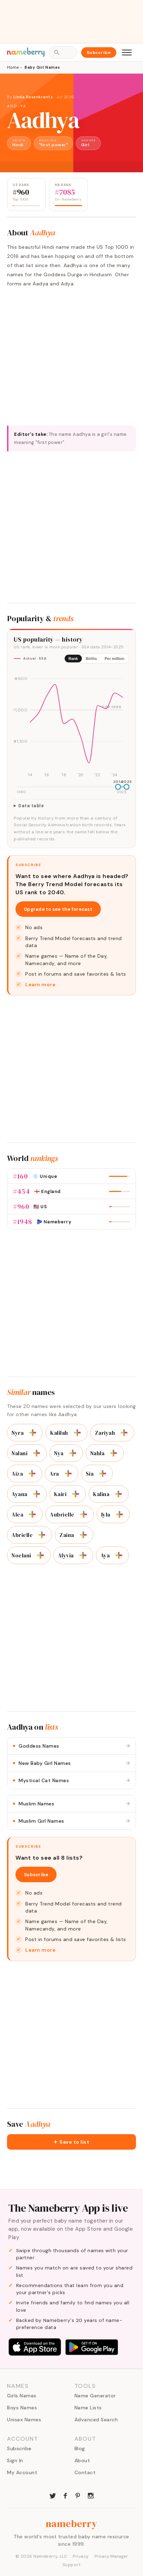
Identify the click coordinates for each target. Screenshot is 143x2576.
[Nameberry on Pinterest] (78, 2495)
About (82, 2460)
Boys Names (22, 2407)
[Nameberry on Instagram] (90, 2495)
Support (72, 2565)
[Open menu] (127, 52)
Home (13, 67)
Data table (31, 806)
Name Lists (88, 2407)
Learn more (40, 984)
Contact (85, 2472)
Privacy (81, 2556)
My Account (22, 2472)
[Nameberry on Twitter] (52, 2495)
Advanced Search (96, 2419)
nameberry (72, 2523)
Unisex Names (24, 2419)
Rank (73, 658)
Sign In (15, 2460)
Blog (79, 2448)
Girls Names (22, 2395)
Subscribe (99, 52)
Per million (114, 658)
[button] (71, 2142)
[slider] (118, 787)
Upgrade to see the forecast (58, 909)
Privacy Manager (111, 2556)
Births (91, 658)
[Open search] (63, 52)
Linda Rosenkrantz (33, 96)
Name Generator (95, 2395)
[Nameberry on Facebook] (65, 2495)
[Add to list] (32, 1432)
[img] (71, 724)
